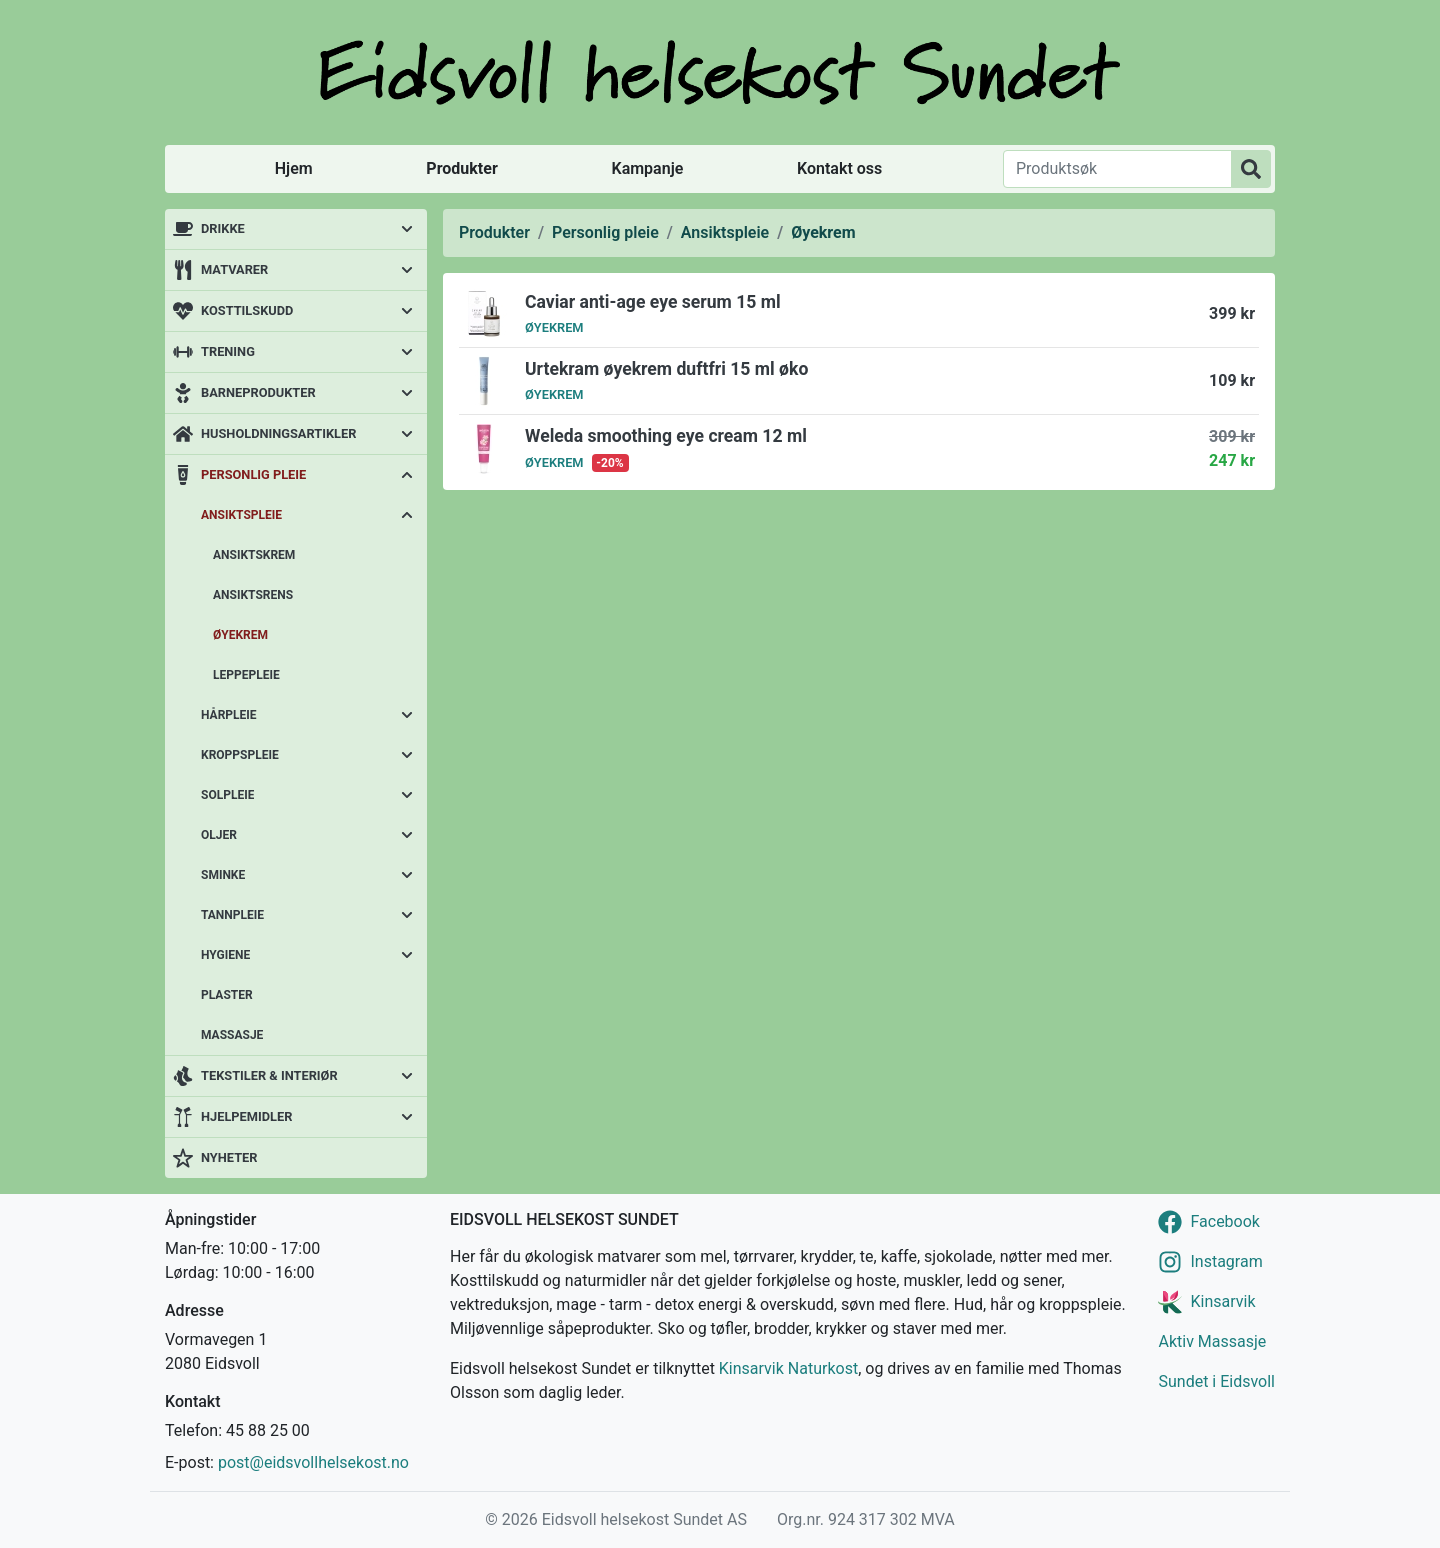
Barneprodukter (258, 392)
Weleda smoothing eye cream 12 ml (666, 436)
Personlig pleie (253, 474)
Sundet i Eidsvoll (1216, 1381)
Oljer (219, 835)
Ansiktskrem (254, 555)
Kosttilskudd (247, 310)
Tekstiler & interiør (269, 1075)
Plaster (227, 995)
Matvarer (234, 269)
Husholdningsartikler (278, 433)
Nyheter (229, 1157)
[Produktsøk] (1117, 169)
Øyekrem (240, 635)
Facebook (1224, 1221)
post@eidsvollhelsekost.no (313, 1462)
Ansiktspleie (241, 515)
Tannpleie (232, 915)
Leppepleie (246, 675)
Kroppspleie (240, 755)
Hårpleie (229, 715)
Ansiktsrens (253, 595)
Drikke (223, 228)
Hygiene (225, 955)
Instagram (1226, 1261)
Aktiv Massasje (1212, 1341)
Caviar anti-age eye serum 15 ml (653, 302)
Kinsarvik (1222, 1301)
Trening (228, 351)
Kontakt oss (839, 168)
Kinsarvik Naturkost (788, 1368)
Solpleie (227, 795)
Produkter (461, 168)
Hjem (294, 168)
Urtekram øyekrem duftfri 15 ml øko (666, 369)
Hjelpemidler (246, 1116)
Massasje (232, 1035)
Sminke (223, 875)
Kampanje (647, 168)
